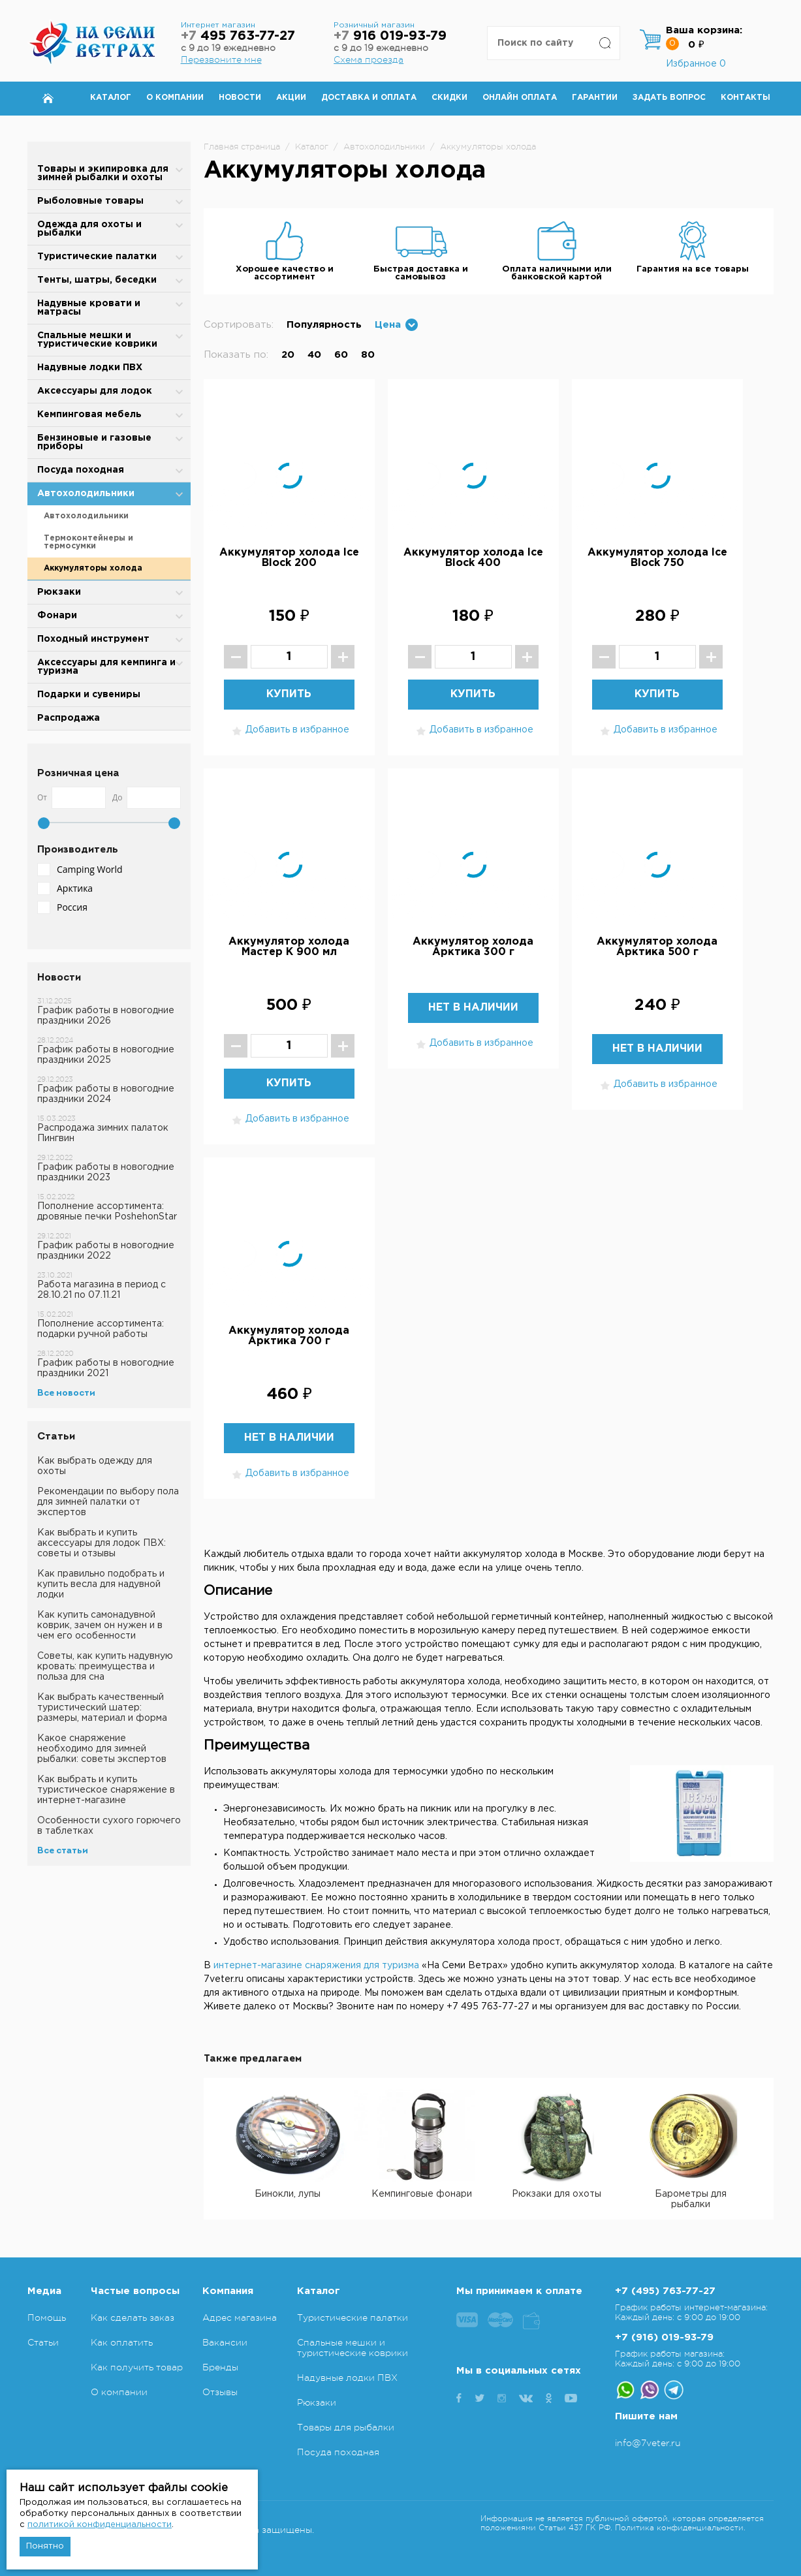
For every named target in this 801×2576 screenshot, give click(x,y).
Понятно (45, 2546)
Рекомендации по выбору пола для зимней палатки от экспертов (108, 1502)
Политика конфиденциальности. (680, 2527)
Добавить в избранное (289, 731)
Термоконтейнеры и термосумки (88, 542)
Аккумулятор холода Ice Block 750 (657, 558)
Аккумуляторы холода (93, 568)
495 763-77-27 (238, 36)
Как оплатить (122, 2342)
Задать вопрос (669, 97)
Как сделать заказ (132, 2317)
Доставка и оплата (368, 97)
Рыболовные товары (90, 201)
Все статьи (62, 1851)
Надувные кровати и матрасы (88, 308)
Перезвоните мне (221, 59)
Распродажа (68, 718)
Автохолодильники (85, 493)
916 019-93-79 (390, 36)
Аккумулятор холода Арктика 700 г (288, 1336)
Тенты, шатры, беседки (97, 280)
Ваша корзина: (704, 30)
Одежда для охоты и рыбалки (89, 229)
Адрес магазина (239, 2317)
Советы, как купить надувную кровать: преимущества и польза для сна (105, 1666)
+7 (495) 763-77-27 (665, 2291)
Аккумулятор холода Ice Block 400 (473, 558)
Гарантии (595, 97)
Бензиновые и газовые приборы (94, 442)
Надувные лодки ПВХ (89, 367)
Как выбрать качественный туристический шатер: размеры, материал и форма (102, 1707)
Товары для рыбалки (345, 2427)
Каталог (110, 97)
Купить (288, 694)
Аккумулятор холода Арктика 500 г (657, 947)
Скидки (449, 97)
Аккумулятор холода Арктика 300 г (473, 947)
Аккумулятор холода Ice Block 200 (289, 558)
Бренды (220, 2367)
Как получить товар (137, 2367)
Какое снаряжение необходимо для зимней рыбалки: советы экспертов (101, 1749)
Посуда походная (80, 470)
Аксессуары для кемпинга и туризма (106, 667)
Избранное (696, 64)
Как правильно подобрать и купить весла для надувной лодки (101, 1584)
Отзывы (220, 2392)
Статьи (43, 2342)
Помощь (46, 2317)
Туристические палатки (97, 256)
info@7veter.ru (648, 2443)
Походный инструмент (93, 639)
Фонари (57, 616)
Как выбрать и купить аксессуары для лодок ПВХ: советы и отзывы (101, 1543)
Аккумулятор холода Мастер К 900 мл (288, 947)
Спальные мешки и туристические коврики (97, 340)
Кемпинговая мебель (89, 414)
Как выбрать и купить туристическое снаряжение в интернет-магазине (106, 1790)
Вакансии (224, 2342)
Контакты (745, 97)
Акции (291, 97)
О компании (175, 97)
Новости (240, 97)
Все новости (66, 1393)
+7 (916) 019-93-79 (664, 2337)
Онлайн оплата (519, 97)
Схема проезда (368, 59)
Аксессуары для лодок (94, 391)
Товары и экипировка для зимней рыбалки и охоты (102, 173)
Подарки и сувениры (88, 695)
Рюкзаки (59, 592)
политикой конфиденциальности (99, 2524)
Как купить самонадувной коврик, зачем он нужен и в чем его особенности (100, 1625)
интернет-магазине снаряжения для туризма (316, 1966)
